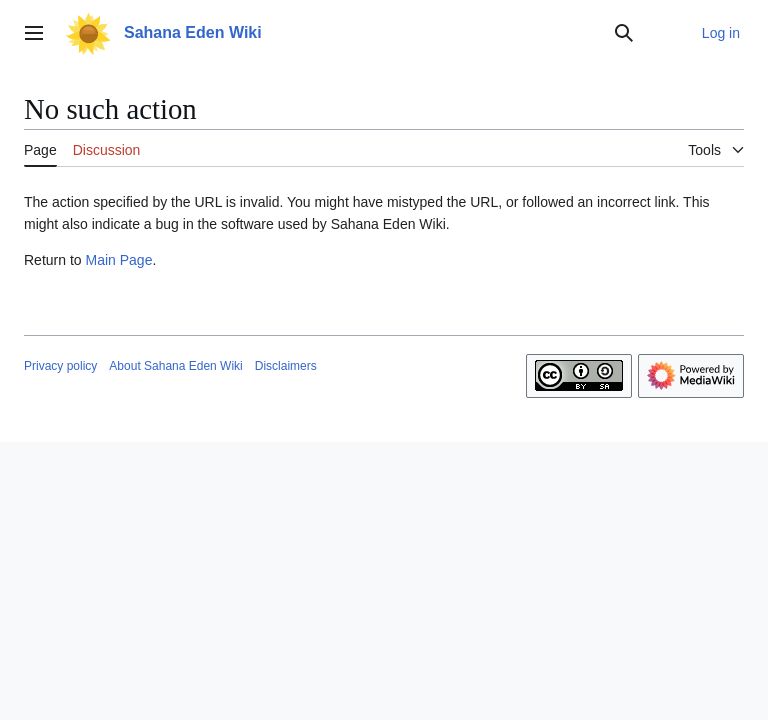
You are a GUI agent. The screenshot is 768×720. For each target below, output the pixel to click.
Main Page (118, 260)
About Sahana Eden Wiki (175, 366)
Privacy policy (60, 366)
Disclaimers (286, 366)
